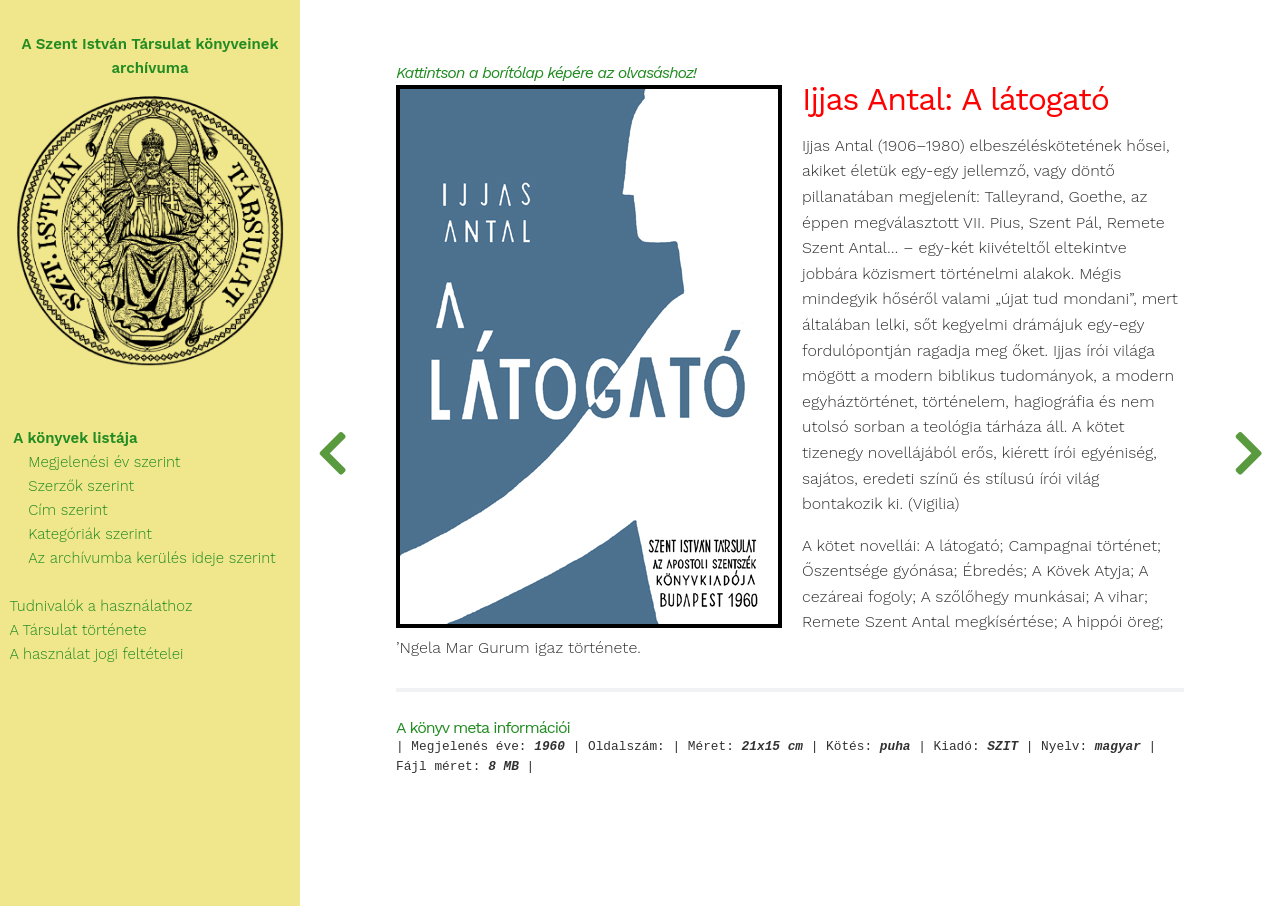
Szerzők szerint (67, 486)
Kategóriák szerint (76, 534)
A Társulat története (73, 630)
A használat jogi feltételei (91, 654)
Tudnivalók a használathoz (96, 606)
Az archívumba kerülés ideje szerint (138, 558)
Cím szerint (54, 510)
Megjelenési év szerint (90, 462)
